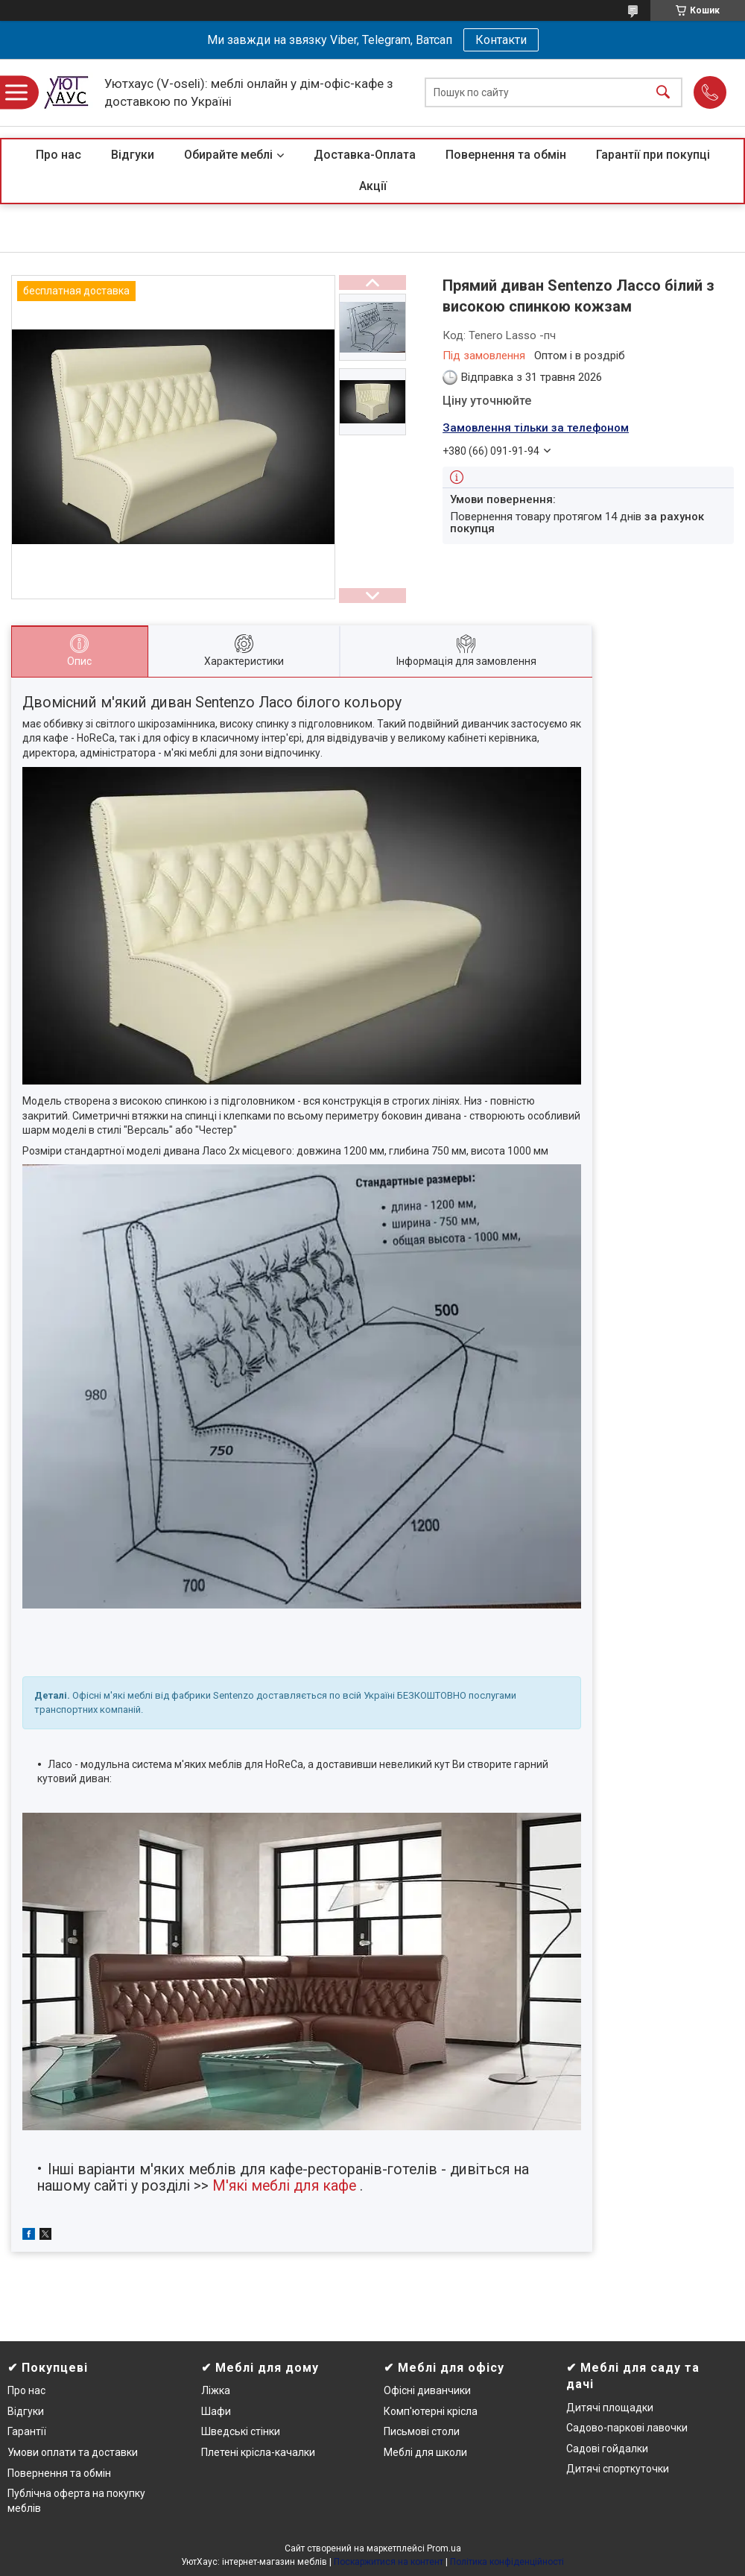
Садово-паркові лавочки (627, 2428)
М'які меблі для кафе (284, 2185)
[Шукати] (663, 93)
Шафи (216, 2411)
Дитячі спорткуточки (617, 2469)
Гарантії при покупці (653, 155)
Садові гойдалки (607, 2449)
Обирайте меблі (228, 155)
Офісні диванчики (427, 2390)
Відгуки (132, 155)
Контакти (501, 40)
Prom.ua (444, 2548)
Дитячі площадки (609, 2408)
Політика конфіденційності (507, 2562)
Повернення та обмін (506, 155)
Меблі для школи (425, 2452)
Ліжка (215, 2390)
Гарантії (26, 2431)
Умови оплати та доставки (72, 2452)
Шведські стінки (240, 2431)
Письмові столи (422, 2431)
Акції (373, 186)
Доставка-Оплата (365, 155)
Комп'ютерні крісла (431, 2411)
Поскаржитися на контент (388, 2562)
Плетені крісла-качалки (258, 2452)
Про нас (58, 155)
